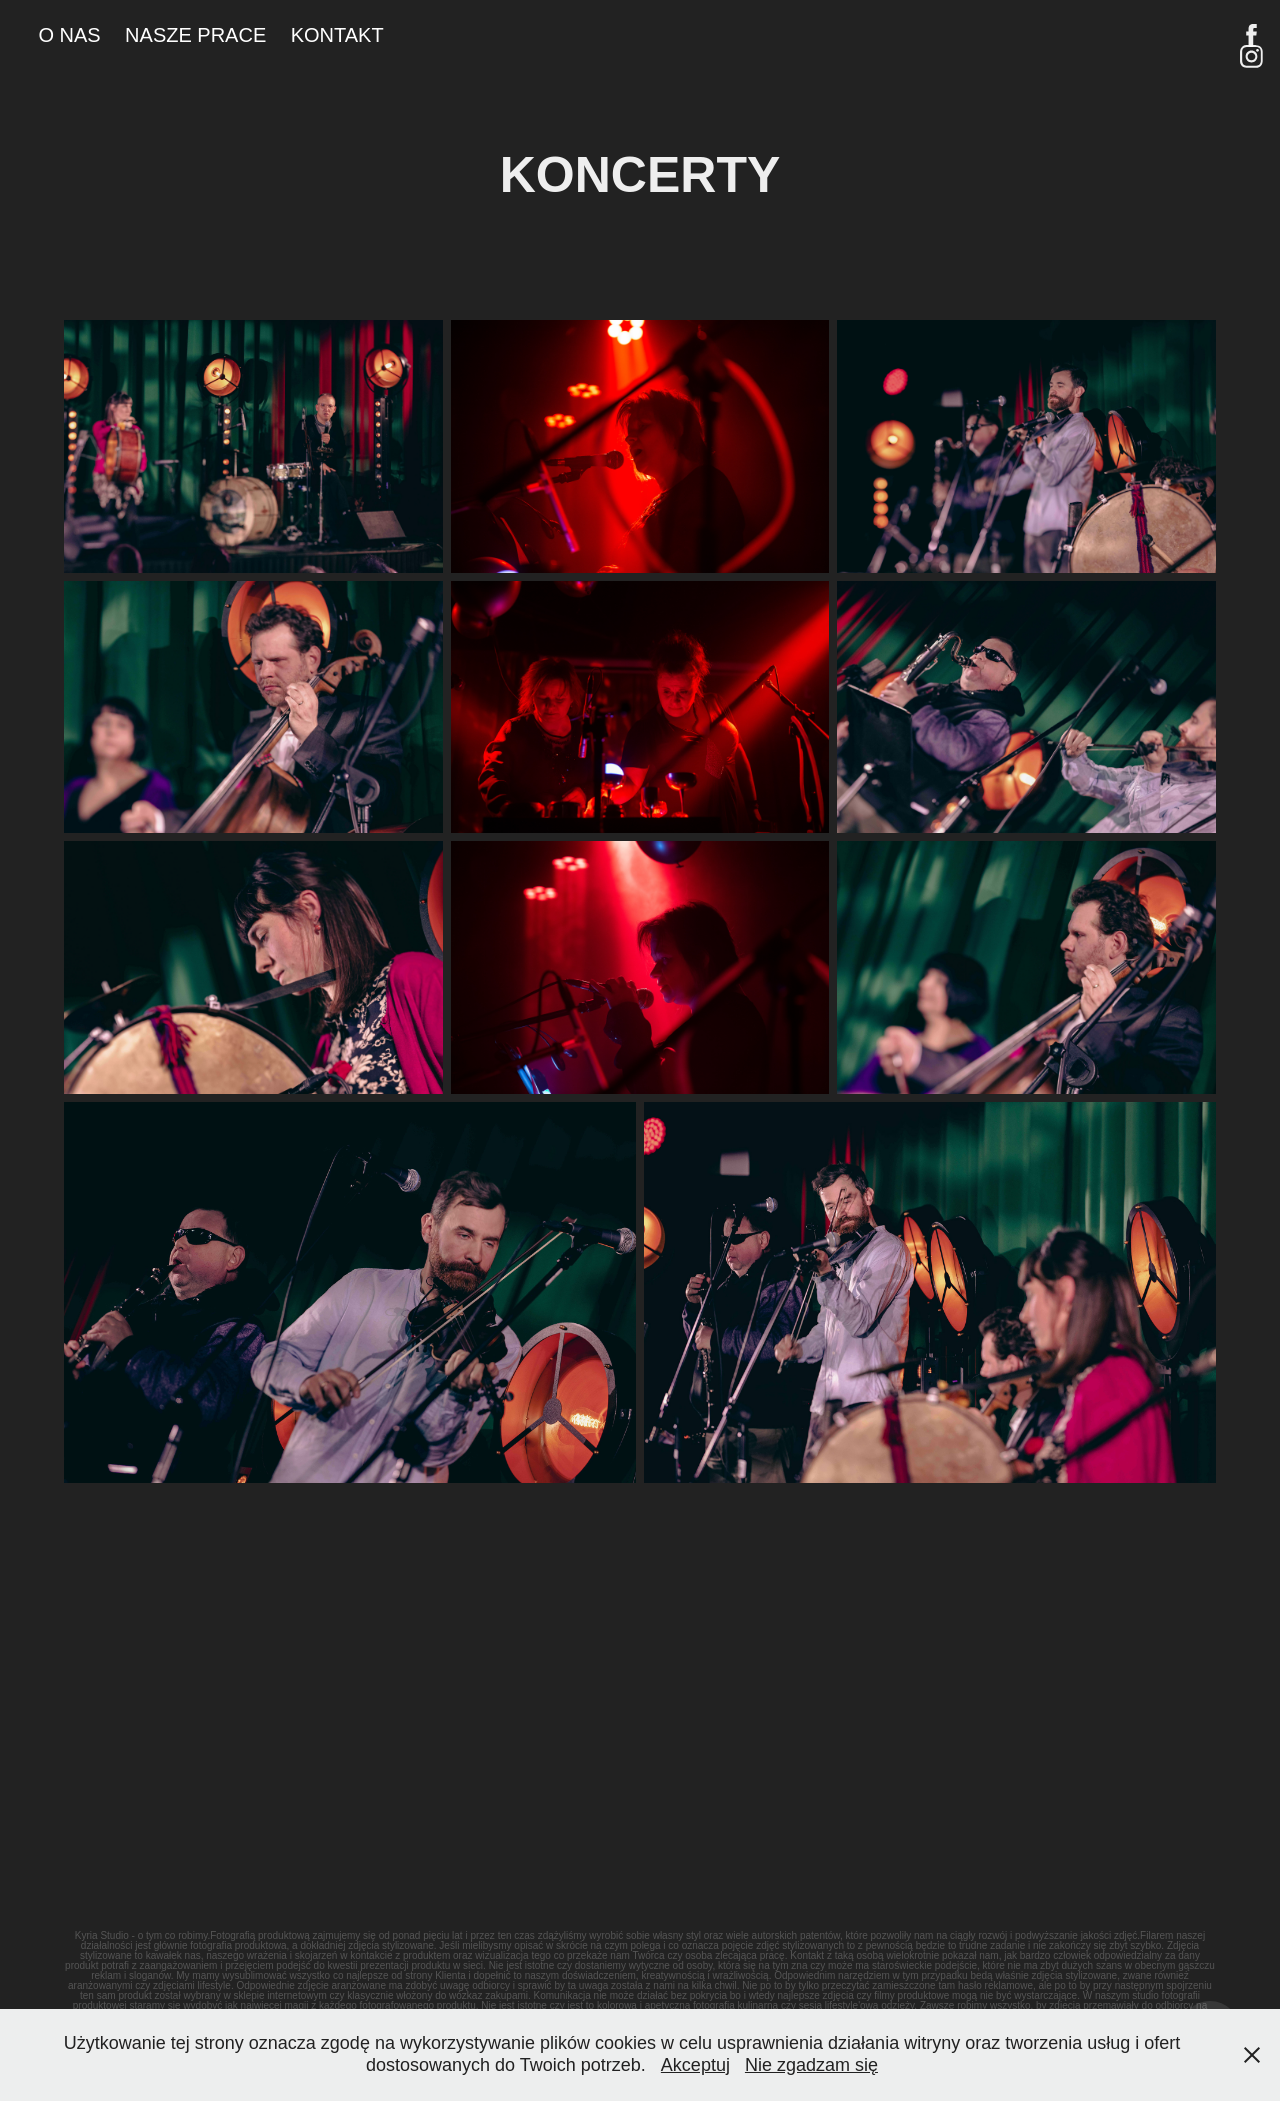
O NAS (69, 35)
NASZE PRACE (195, 35)
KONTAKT (337, 35)
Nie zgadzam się (811, 2065)
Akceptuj (695, 2065)
